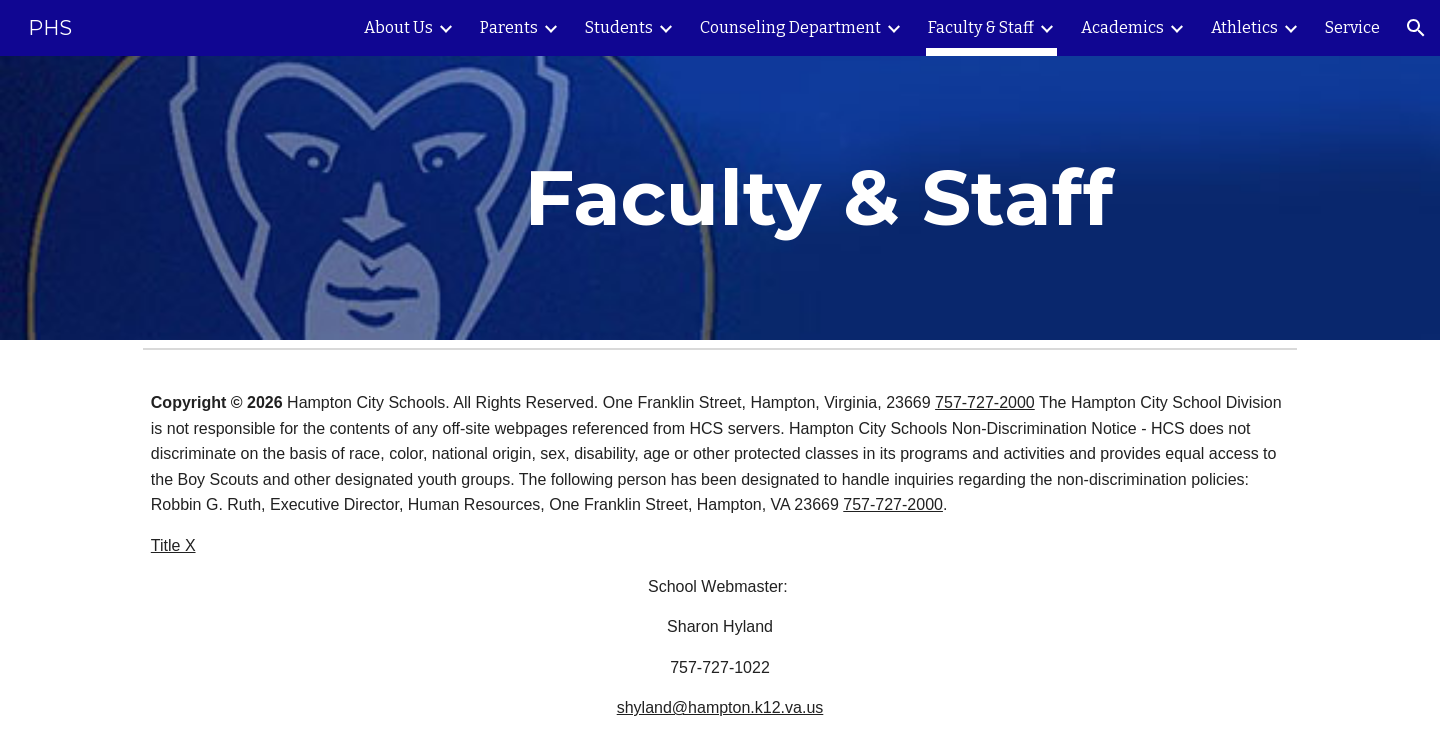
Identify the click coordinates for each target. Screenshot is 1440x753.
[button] (1416, 28)
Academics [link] (1122, 27)
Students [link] (619, 27)
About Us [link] (398, 27)
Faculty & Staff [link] (981, 27)
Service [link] (1352, 27)
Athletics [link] (1244, 27)
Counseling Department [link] (790, 27)
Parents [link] (509, 27)
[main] (819, 198)
